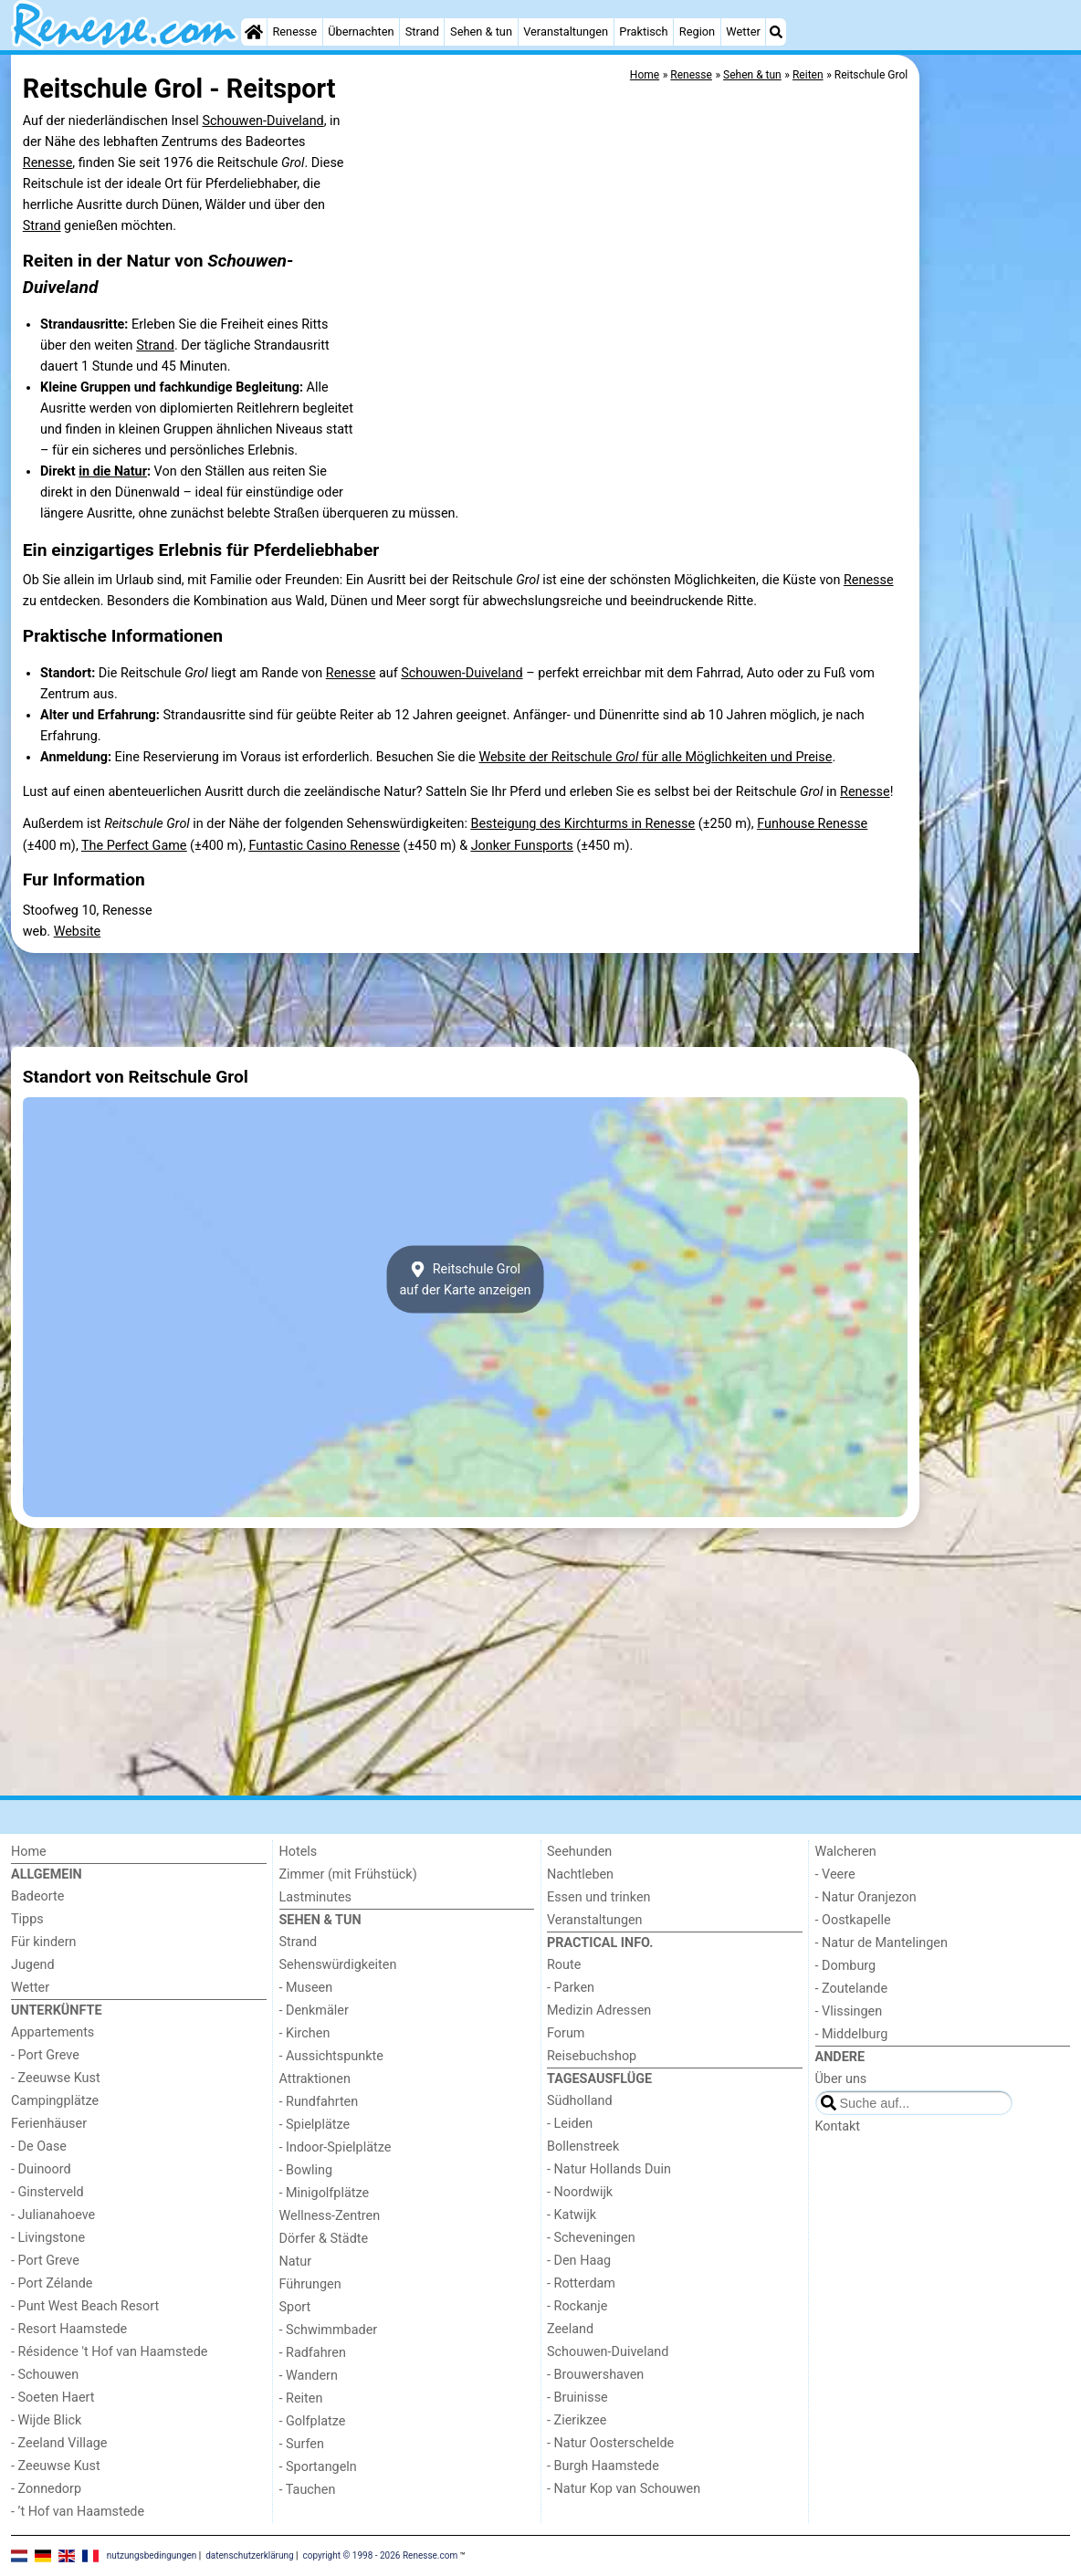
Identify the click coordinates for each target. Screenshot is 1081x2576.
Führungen (310, 2284)
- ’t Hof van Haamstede (77, 2511)
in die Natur (113, 471)
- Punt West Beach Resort (85, 2306)
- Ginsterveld (47, 2192)
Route (564, 1965)
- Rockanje (577, 2306)
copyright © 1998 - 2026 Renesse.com (380, 2555)
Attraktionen (315, 2079)
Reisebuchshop (591, 2056)
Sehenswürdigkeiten (338, 1965)
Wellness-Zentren (330, 2216)
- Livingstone (48, 2238)
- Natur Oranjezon (866, 1897)
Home (29, 1851)
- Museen (306, 1987)
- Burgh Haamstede (603, 2466)
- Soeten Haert (52, 2397)
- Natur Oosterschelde (610, 2443)
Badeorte (37, 1896)
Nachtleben (580, 1874)
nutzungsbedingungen (152, 2555)
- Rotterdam (581, 2283)
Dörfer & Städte (324, 2238)
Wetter (743, 31)
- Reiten (301, 2398)
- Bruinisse (577, 2397)
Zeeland (570, 2329)
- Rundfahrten (319, 2102)
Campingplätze (55, 2101)
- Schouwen (45, 2374)
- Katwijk (571, 2215)
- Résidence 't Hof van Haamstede (109, 2352)
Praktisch (643, 31)
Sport (295, 2307)
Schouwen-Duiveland (262, 121)
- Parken (570, 1987)
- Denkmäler (314, 2010)
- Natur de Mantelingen (881, 1943)
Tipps (27, 1919)
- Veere (835, 1874)
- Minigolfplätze (324, 2193)
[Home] (254, 32)
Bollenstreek (583, 2146)
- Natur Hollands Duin (609, 2169)
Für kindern (44, 1942)
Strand (422, 31)
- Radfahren (312, 2353)
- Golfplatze (312, 2421)
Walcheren (845, 1851)
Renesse (294, 31)
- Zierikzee (576, 2420)
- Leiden (570, 2123)
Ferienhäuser (49, 2123)
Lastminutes (315, 1897)
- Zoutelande (851, 1988)
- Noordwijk (580, 2192)
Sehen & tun (481, 31)
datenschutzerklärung (249, 2555)
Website (77, 931)
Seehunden (579, 1851)
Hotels (298, 1851)
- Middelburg (851, 2034)
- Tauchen (307, 2489)
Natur (295, 2261)
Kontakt (838, 2126)
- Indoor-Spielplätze (335, 2147)
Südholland (580, 2101)
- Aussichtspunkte (331, 2056)
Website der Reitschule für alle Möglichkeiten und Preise (655, 757)
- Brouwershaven (595, 2374)
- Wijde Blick (46, 2420)
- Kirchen (305, 2033)
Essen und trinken (599, 1897)
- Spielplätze (315, 2124)
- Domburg (845, 1966)
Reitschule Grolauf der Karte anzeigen (464, 1280)
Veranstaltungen (565, 31)
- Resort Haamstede (69, 2329)
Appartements (52, 2032)
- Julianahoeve (53, 2215)
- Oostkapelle (853, 1920)
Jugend (33, 1965)
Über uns (841, 2079)
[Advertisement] (997, 475)
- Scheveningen (591, 2238)
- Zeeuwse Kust (55, 2078)
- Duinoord (41, 2169)
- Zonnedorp (46, 2489)
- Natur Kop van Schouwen (623, 2489)
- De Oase (39, 2146)
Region (697, 31)
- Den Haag (579, 2260)
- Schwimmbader (328, 2330)
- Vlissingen (849, 2011)
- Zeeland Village (59, 2443)
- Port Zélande (51, 2283)
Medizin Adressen (599, 2010)
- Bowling (306, 2170)
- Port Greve (45, 2055)
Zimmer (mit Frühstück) (348, 1874)
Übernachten (361, 31)
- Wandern (308, 2375)
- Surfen (301, 2444)
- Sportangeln (318, 2467)
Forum (565, 2033)
